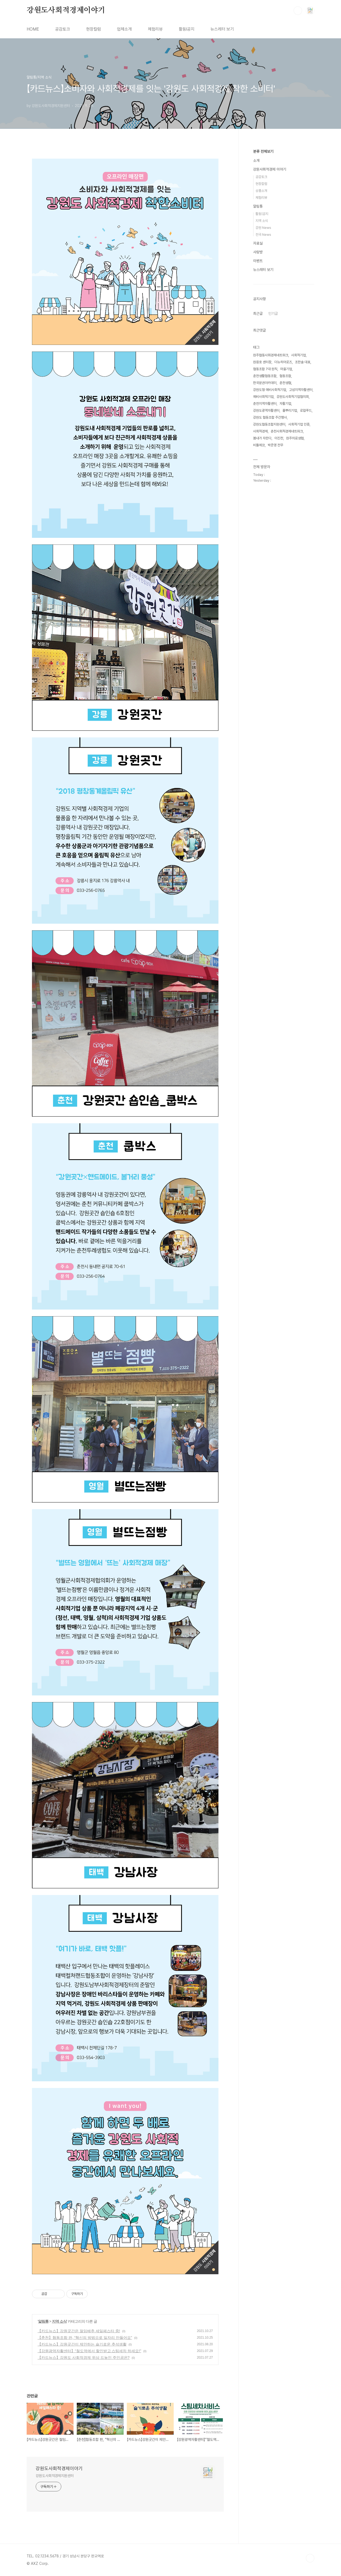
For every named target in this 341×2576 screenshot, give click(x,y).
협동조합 (285, 376)
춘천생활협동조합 (265, 376)
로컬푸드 (306, 410)
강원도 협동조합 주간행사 (270, 417)
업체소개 (124, 29)
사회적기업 (298, 355)
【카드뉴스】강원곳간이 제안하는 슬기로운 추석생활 (82, 2344)
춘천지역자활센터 (265, 404)
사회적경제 (260, 431)
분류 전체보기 (263, 151)
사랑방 (258, 252)
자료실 (258, 243)
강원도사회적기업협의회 (293, 397)
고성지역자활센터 (300, 390)
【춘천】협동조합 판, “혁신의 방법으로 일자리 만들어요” (85, 2337)
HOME (33, 29)
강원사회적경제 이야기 (269, 169)
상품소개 (261, 191)
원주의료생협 (295, 438)
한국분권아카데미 (265, 383)
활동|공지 (261, 214)
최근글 (258, 313)
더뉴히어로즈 (283, 362)
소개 (256, 160)
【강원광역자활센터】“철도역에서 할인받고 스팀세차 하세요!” (89, 2351)
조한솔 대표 (302, 362)
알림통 (43, 2321)
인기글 (273, 313)
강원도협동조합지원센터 (269, 424)
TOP (310, 2558)
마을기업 (286, 369)
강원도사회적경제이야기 (66, 10)
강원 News (263, 228)
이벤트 (258, 261)
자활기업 (285, 404)
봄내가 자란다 (262, 438)
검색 (298, 11)
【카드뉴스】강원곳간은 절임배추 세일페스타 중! (79, 2331)
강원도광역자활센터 (266, 410)
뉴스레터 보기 (222, 29)
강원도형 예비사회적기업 (269, 390)
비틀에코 (259, 445)
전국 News (263, 235)
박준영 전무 (275, 445)
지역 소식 (59, 2321)
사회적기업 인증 (299, 424)
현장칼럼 (93, 29)
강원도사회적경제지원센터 (55, 2476)
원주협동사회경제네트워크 (270, 355)
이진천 (278, 438)
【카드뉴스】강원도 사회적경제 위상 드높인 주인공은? (83, 2357)
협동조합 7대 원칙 (265, 369)
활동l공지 (186, 29)
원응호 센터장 (262, 362)
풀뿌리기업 (289, 410)
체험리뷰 (155, 29)
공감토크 (62, 29)
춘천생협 (285, 383)
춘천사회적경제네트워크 (287, 431)
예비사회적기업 (263, 397)
